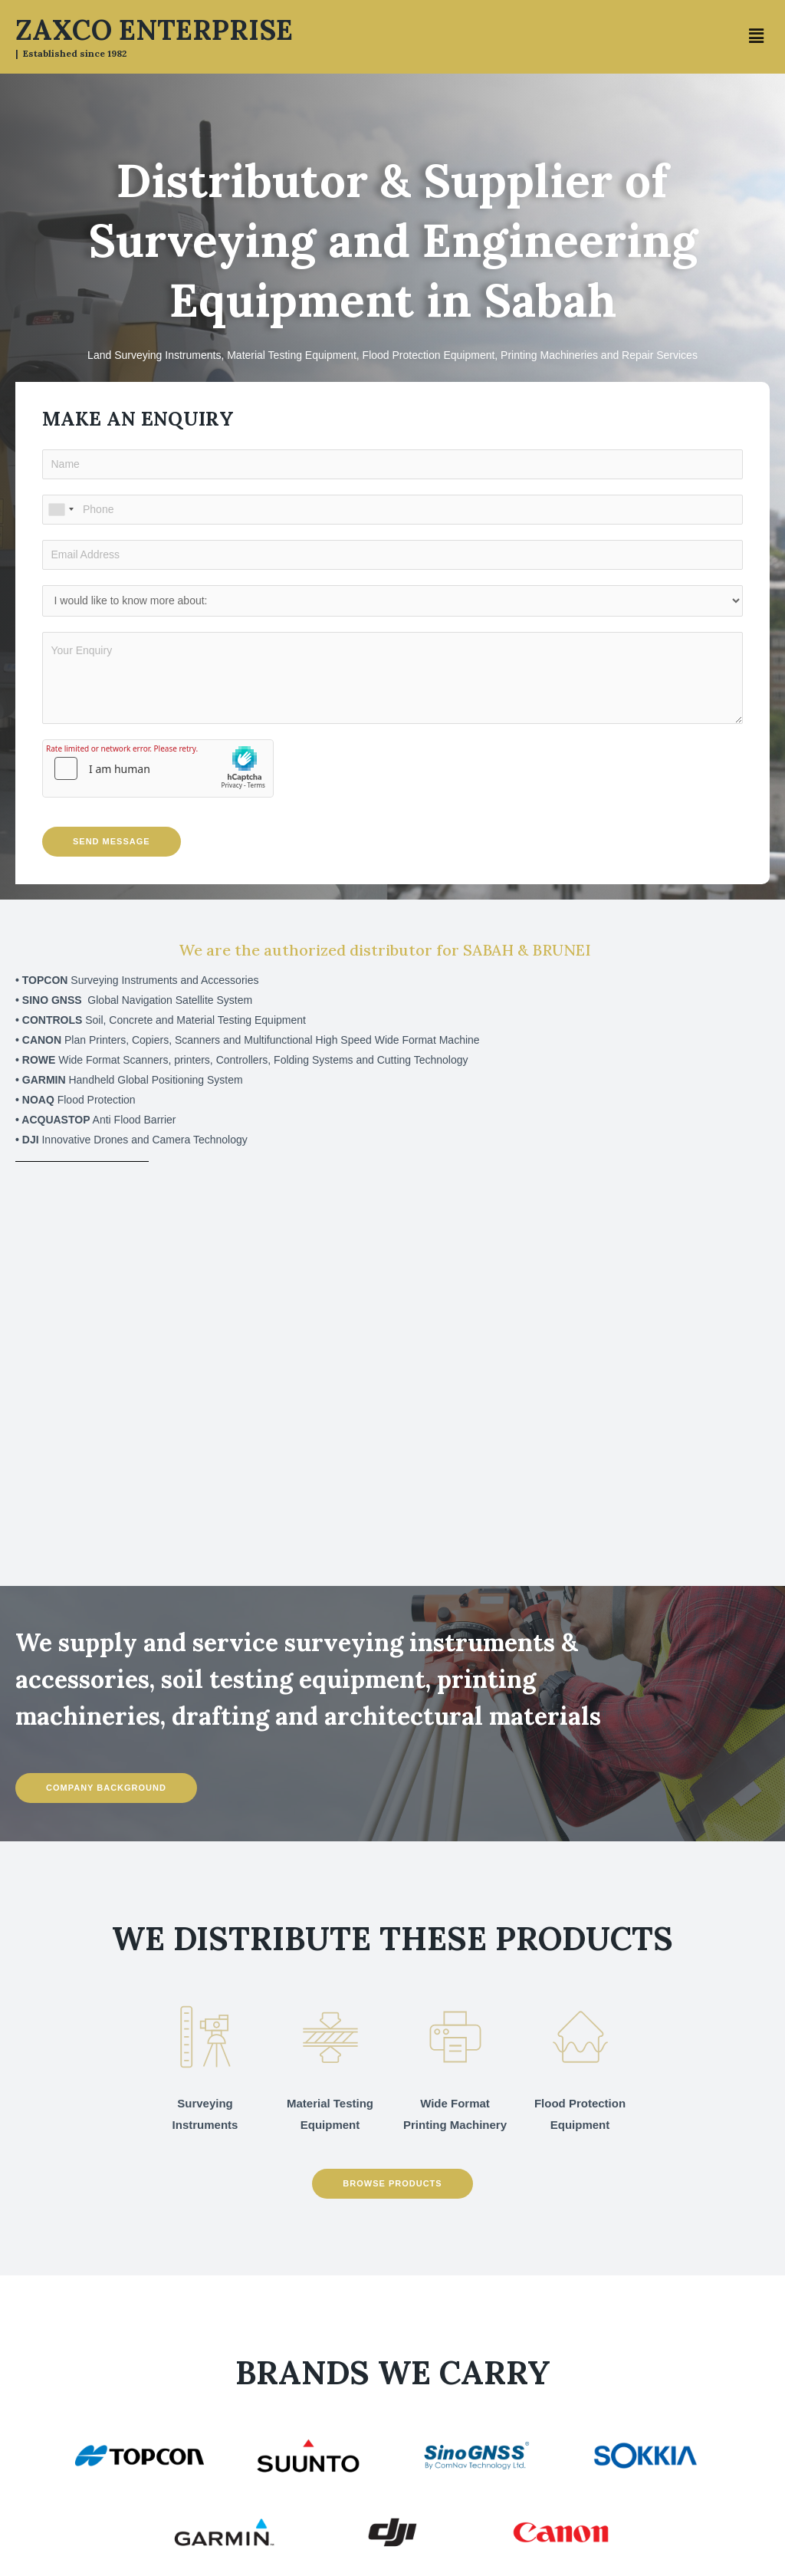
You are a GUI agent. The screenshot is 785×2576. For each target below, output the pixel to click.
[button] (757, 36)
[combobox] (60, 509)
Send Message (111, 841)
